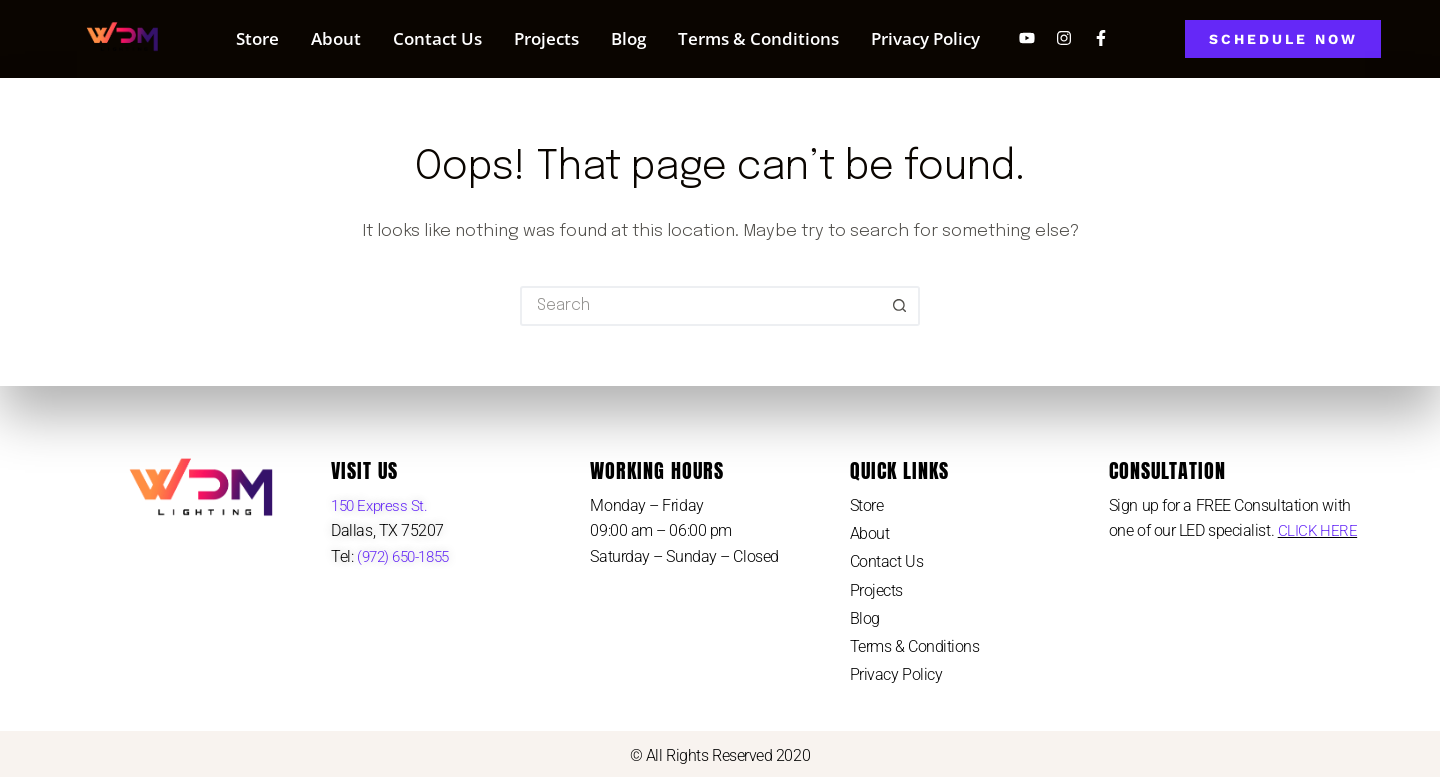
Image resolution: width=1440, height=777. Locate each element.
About (336, 38)
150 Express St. (381, 505)
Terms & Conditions (758, 38)
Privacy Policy (925, 38)
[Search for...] (700, 306)
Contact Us (437, 38)
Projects (546, 38)
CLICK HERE (1318, 530)
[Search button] (900, 306)
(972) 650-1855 (406, 556)
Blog (628, 38)
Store (257, 38)
